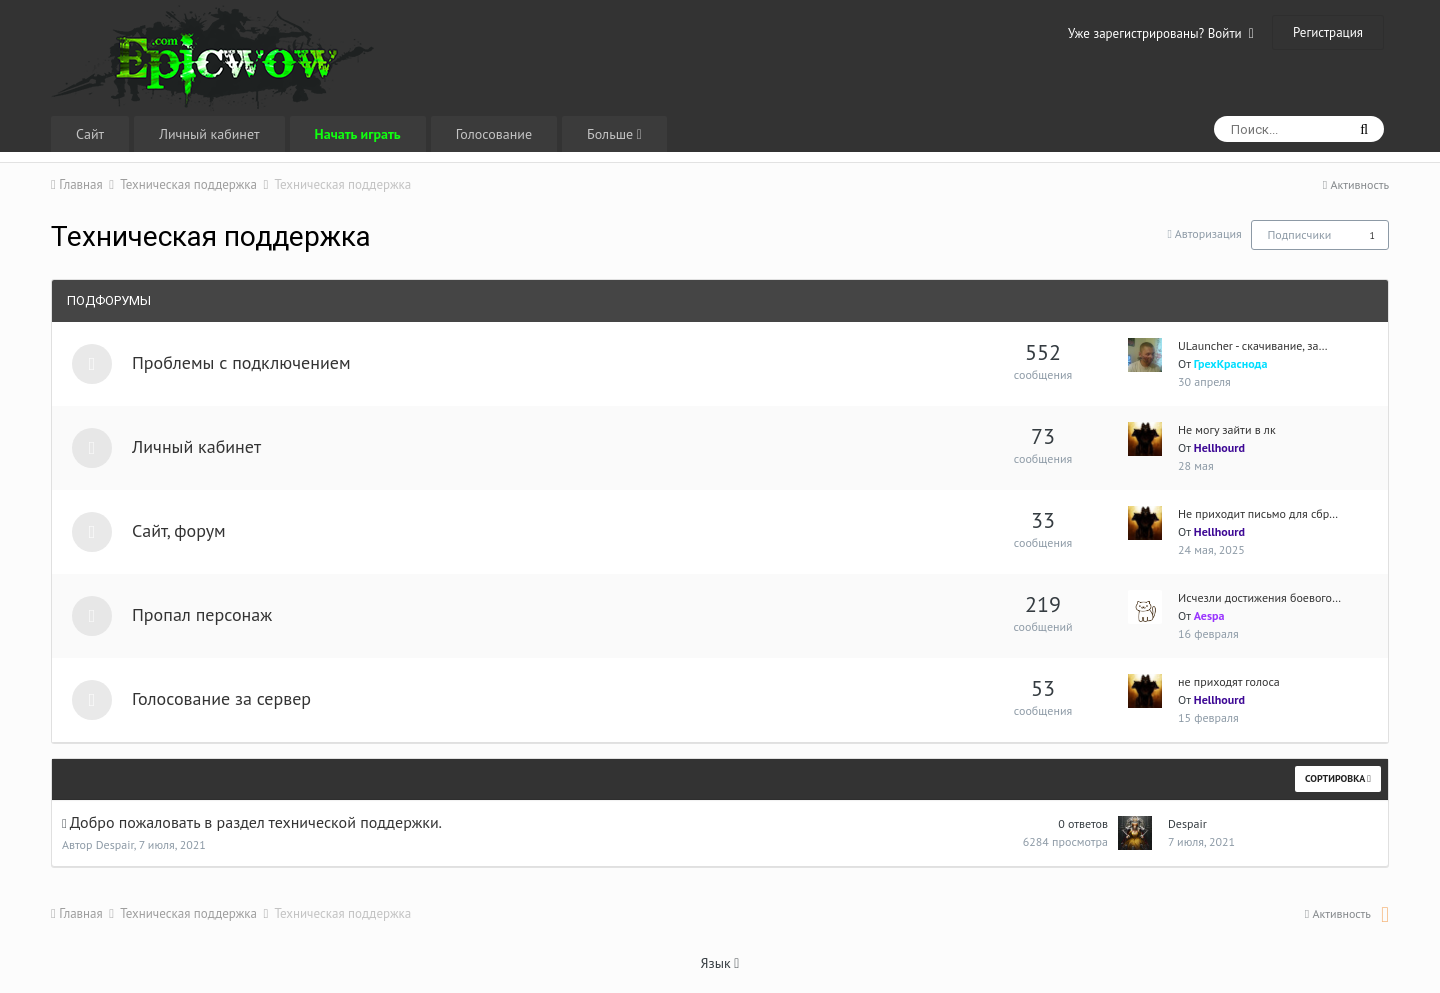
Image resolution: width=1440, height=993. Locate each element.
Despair (115, 844)
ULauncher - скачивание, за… (1253, 345)
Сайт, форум (179, 530)
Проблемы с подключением (241, 362)
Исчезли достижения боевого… (1259, 597)
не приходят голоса (1229, 681)
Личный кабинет (209, 134)
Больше (614, 134)
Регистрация (1328, 32)
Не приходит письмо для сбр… (1258, 513)
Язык (720, 963)
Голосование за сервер (221, 698)
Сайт (90, 134)
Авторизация (1208, 233)
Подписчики (1299, 234)
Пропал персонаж (202, 614)
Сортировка (1338, 778)
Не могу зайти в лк (1227, 429)
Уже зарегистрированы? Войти (1161, 33)
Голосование (494, 134)
